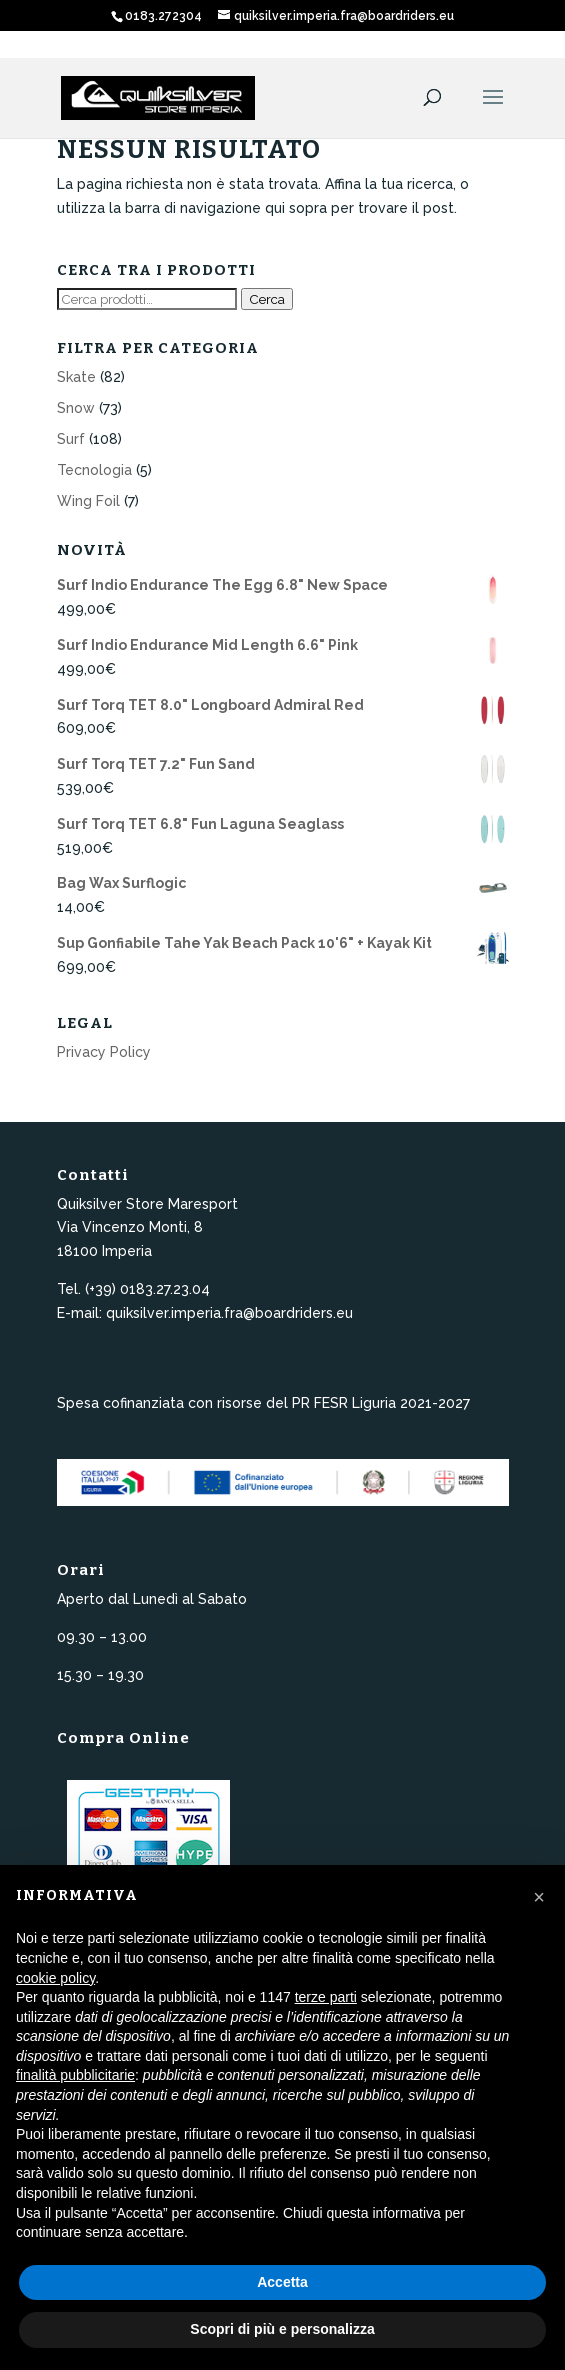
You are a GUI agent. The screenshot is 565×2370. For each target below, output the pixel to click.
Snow (76, 408)
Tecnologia (94, 470)
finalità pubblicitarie (75, 2075)
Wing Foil (88, 501)
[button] (539, 1897)
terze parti (326, 1997)
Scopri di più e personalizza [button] (282, 2329)
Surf (71, 439)
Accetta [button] (282, 2282)
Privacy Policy (104, 1052)
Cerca (267, 299)
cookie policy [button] (55, 1978)
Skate (76, 377)
